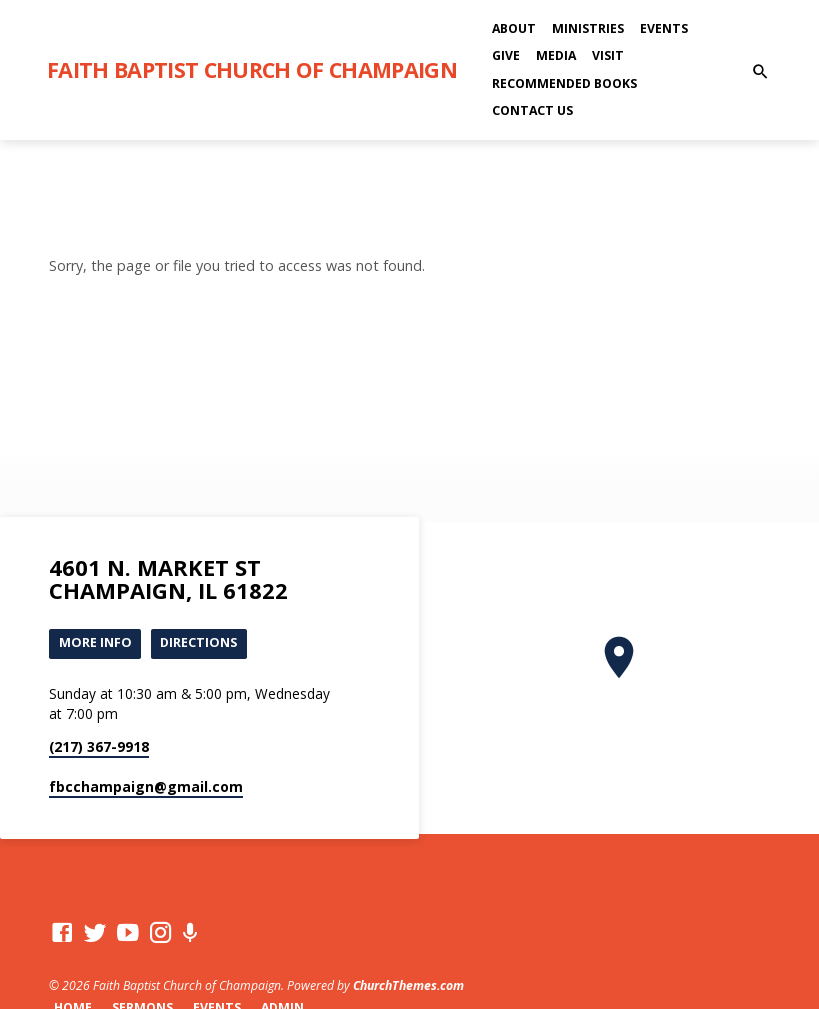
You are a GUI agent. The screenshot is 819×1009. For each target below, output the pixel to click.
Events (664, 28)
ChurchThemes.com (408, 986)
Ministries (588, 28)
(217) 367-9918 (99, 747)
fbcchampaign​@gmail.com (146, 786)
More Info (95, 643)
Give (506, 55)
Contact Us (532, 110)
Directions (199, 643)
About (514, 28)
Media (556, 55)
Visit (608, 55)
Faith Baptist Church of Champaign (252, 69)
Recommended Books (564, 83)
